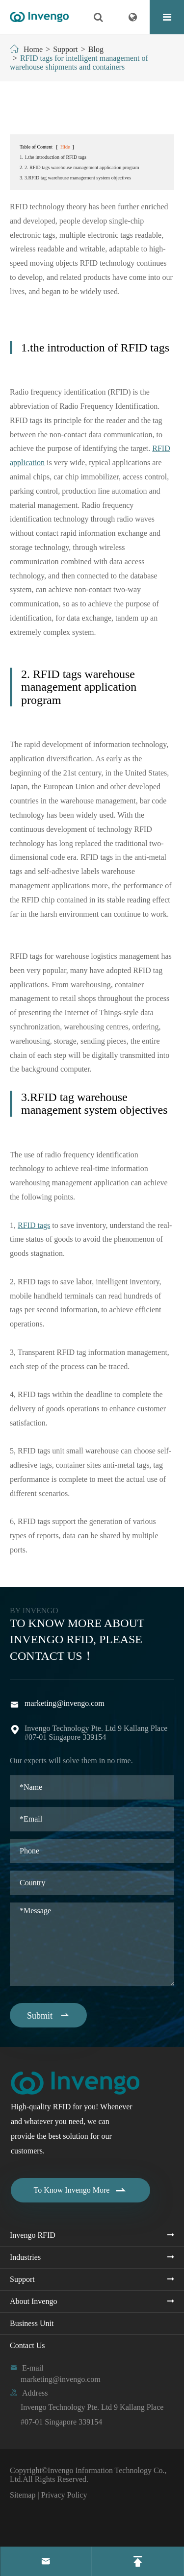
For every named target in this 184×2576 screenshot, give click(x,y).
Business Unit (31, 2323)
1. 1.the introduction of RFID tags (53, 157)
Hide (65, 147)
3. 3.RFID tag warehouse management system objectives (75, 177)
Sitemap (22, 2495)
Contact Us (27, 2345)
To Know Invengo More (81, 2190)
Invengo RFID (32, 2235)
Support (65, 49)
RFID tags (34, 1225)
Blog (96, 49)
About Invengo (33, 2301)
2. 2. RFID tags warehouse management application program (79, 167)
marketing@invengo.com (65, 1703)
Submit (48, 2015)
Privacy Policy (64, 2495)
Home (33, 49)
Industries (25, 2257)
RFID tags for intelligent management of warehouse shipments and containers (79, 62)
